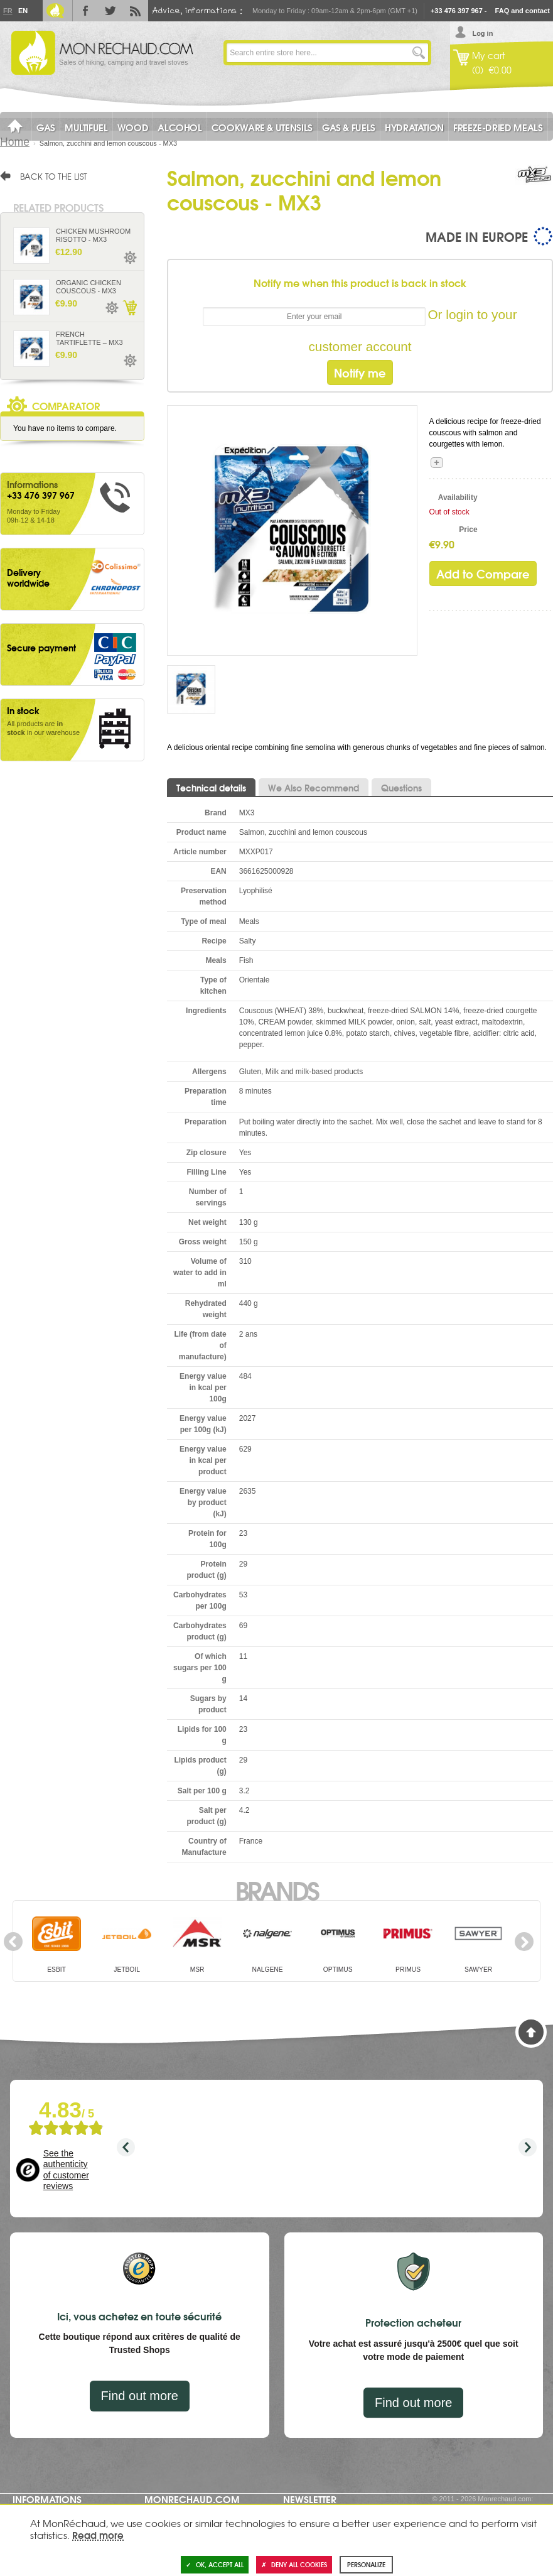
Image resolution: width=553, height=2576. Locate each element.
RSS (135, 10)
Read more (98, 2534)
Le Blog (55, 10)
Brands (276, 1889)
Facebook (85, 10)
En (22, 10)
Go (418, 52)
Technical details (211, 788)
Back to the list (53, 176)
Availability (458, 497)
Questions (401, 788)
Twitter (110, 10)
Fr (7, 10)
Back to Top (531, 2032)
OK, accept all (215, 2564)
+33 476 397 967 (457, 10)
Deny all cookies (294, 2564)
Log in (482, 33)
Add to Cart (129, 307)
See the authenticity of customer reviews (66, 2170)
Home (15, 142)
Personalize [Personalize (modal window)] (366, 2564)
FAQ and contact (522, 10)
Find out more (139, 2396)
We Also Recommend (313, 788)
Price (468, 529)
